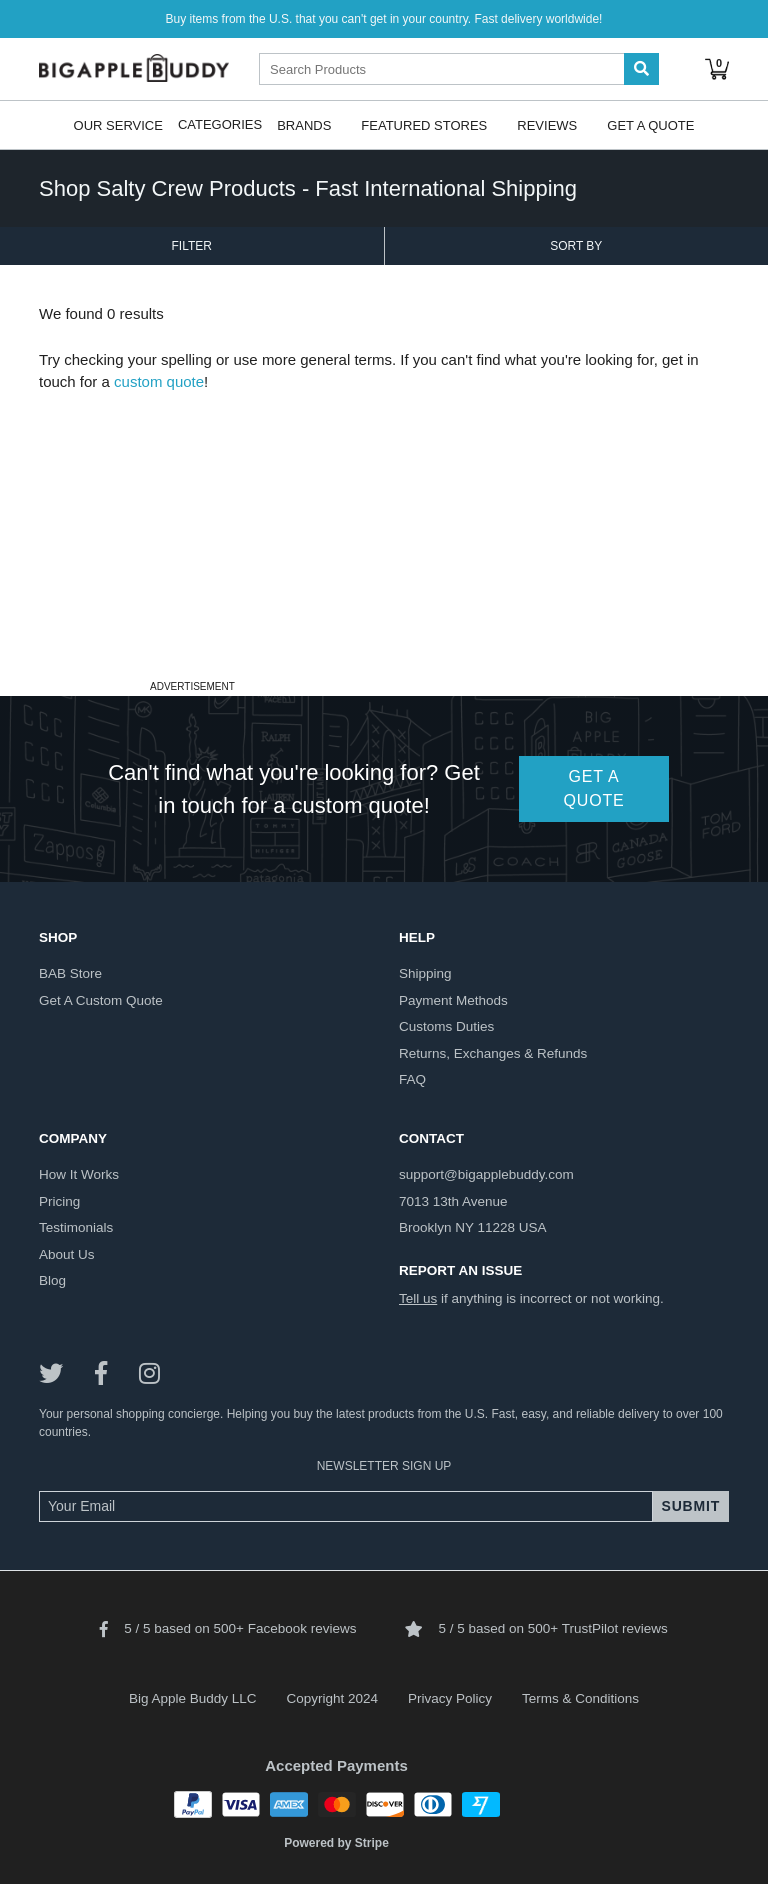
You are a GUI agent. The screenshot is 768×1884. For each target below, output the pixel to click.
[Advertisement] (384, 534)
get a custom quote (101, 1000)
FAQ (412, 1079)
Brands (304, 124)
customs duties (446, 1026)
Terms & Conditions (580, 1698)
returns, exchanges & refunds (493, 1053)
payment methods (453, 1000)
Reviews (547, 124)
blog (52, 1280)
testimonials (76, 1227)
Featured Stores (424, 124)
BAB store (70, 973)
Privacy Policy (450, 1698)
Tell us (418, 1298)
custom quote (159, 381)
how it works (79, 1174)
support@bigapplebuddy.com (486, 1174)
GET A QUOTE (594, 788)
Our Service (118, 124)
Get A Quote (650, 124)
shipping (425, 973)
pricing (59, 1201)
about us (67, 1254)
